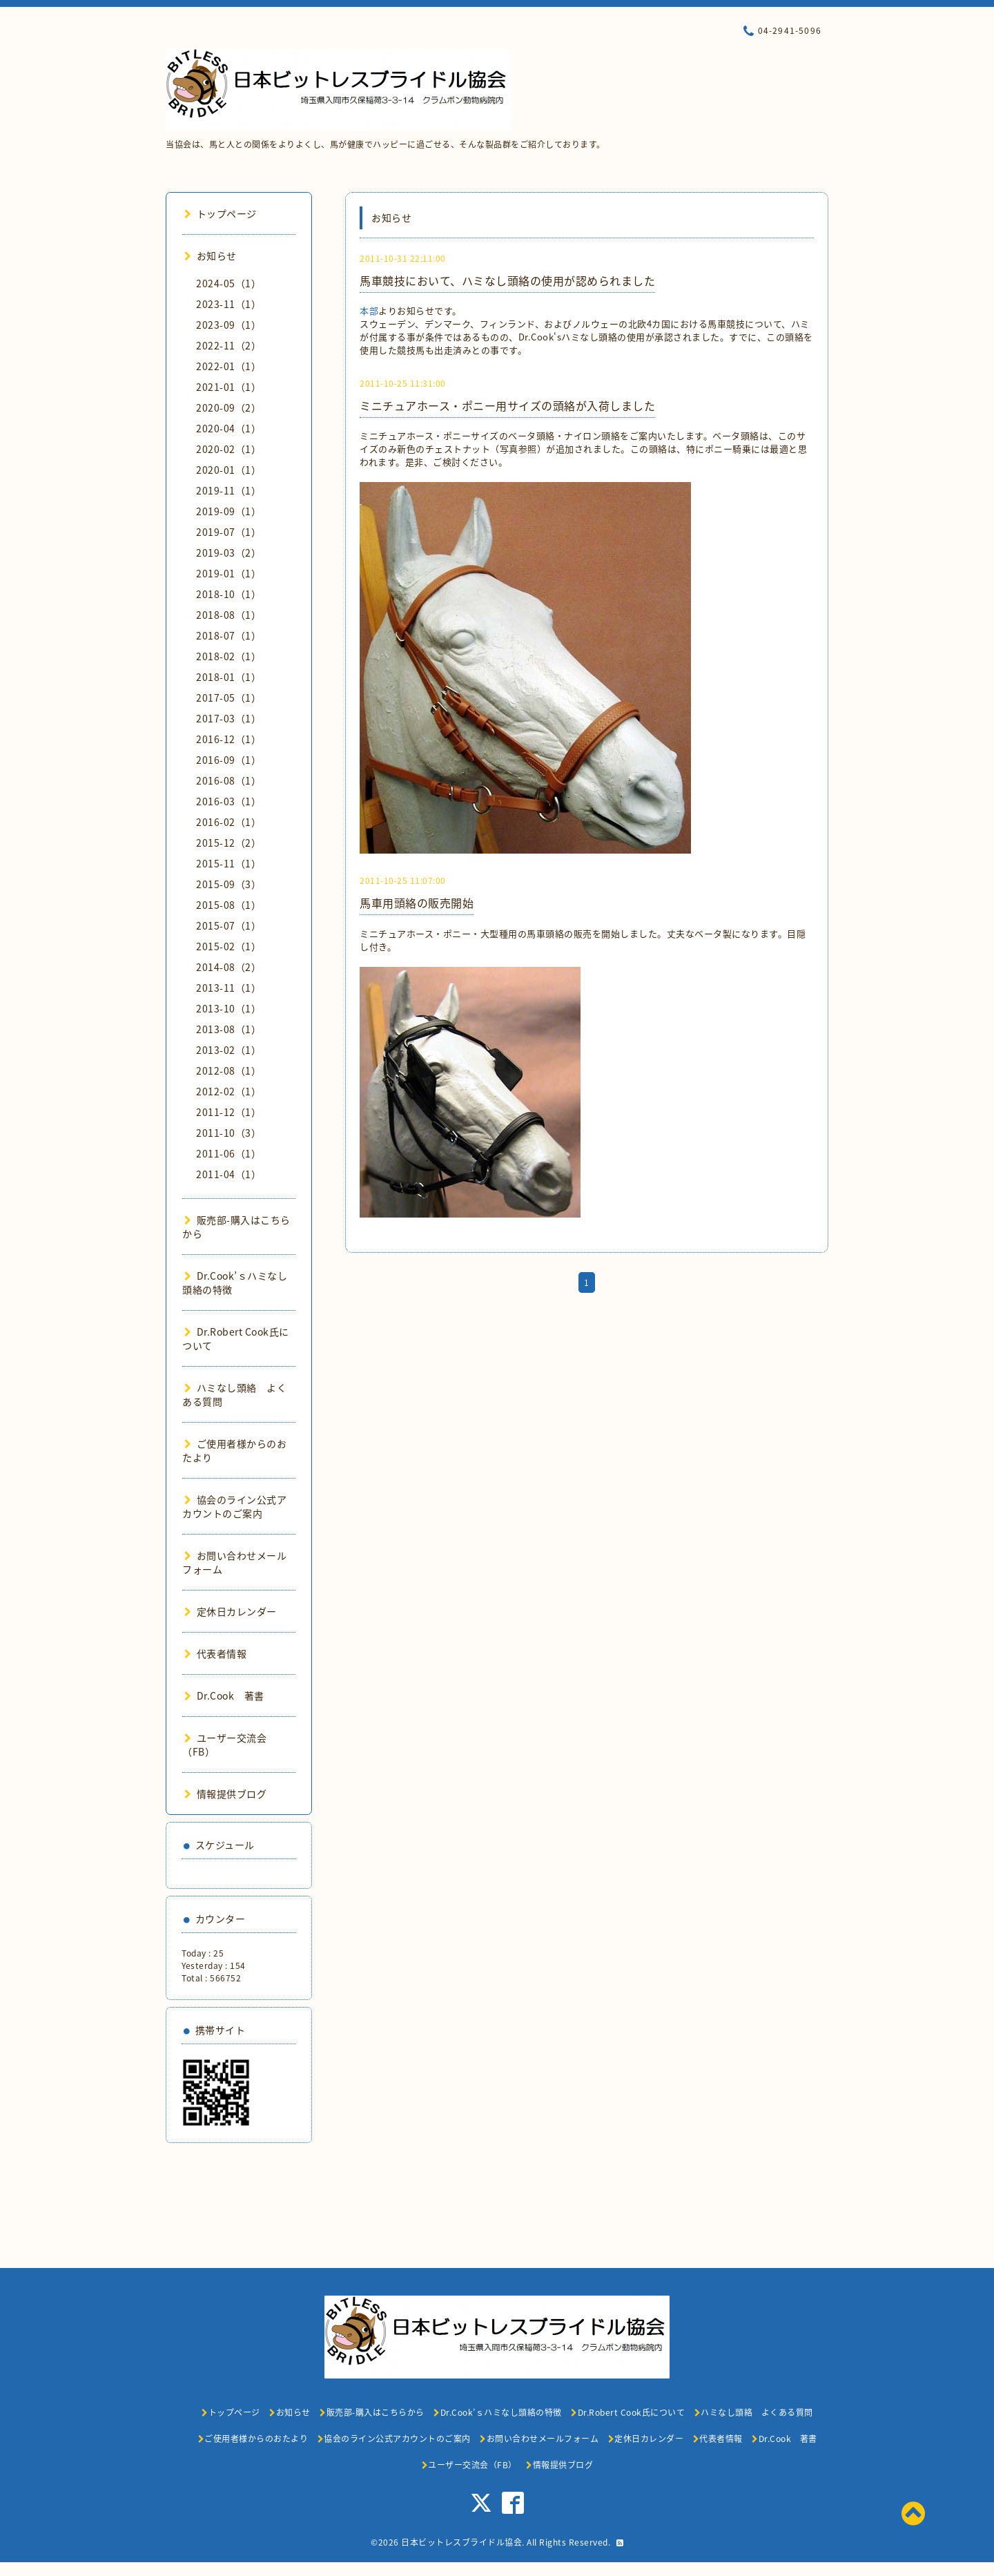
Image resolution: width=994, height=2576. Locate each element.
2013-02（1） (228, 1050)
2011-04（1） (228, 1174)
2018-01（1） (228, 677)
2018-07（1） (228, 635)
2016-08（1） (228, 780)
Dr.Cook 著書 (224, 1695)
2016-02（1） (228, 822)
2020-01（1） (228, 470)
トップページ (220, 213)
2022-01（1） (228, 366)
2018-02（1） (228, 656)
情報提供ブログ (225, 1793)
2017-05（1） (228, 697)
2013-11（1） (228, 987)
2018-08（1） (228, 615)
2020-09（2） (228, 407)
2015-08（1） (228, 905)
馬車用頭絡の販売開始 (417, 902)
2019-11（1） (228, 490)
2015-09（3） (228, 884)
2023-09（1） (228, 324)
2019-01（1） (228, 573)
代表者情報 (215, 1653)
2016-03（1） (228, 801)
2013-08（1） (228, 1029)
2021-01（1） (228, 387)
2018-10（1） (228, 594)
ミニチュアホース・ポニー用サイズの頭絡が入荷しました (507, 405)
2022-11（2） (228, 345)
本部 (369, 310)
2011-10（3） (228, 1133)
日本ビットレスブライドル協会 (461, 2542)
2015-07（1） (228, 925)
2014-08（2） (228, 967)
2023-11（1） (228, 304)
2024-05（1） (228, 283)
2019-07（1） (228, 532)
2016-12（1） (228, 739)
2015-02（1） (228, 946)
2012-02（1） (228, 1091)
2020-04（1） (228, 428)
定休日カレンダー (230, 1611)
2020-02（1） (228, 449)
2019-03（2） (228, 552)
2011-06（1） (228, 1153)
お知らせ (210, 255)
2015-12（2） (228, 842)
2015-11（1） (228, 863)
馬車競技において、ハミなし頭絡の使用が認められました (507, 280)
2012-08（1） (228, 1070)
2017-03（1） (228, 718)
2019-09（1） (228, 511)
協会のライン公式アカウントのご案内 (234, 1506)
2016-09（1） (228, 760)
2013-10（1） (228, 1008)
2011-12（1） (228, 1112)
